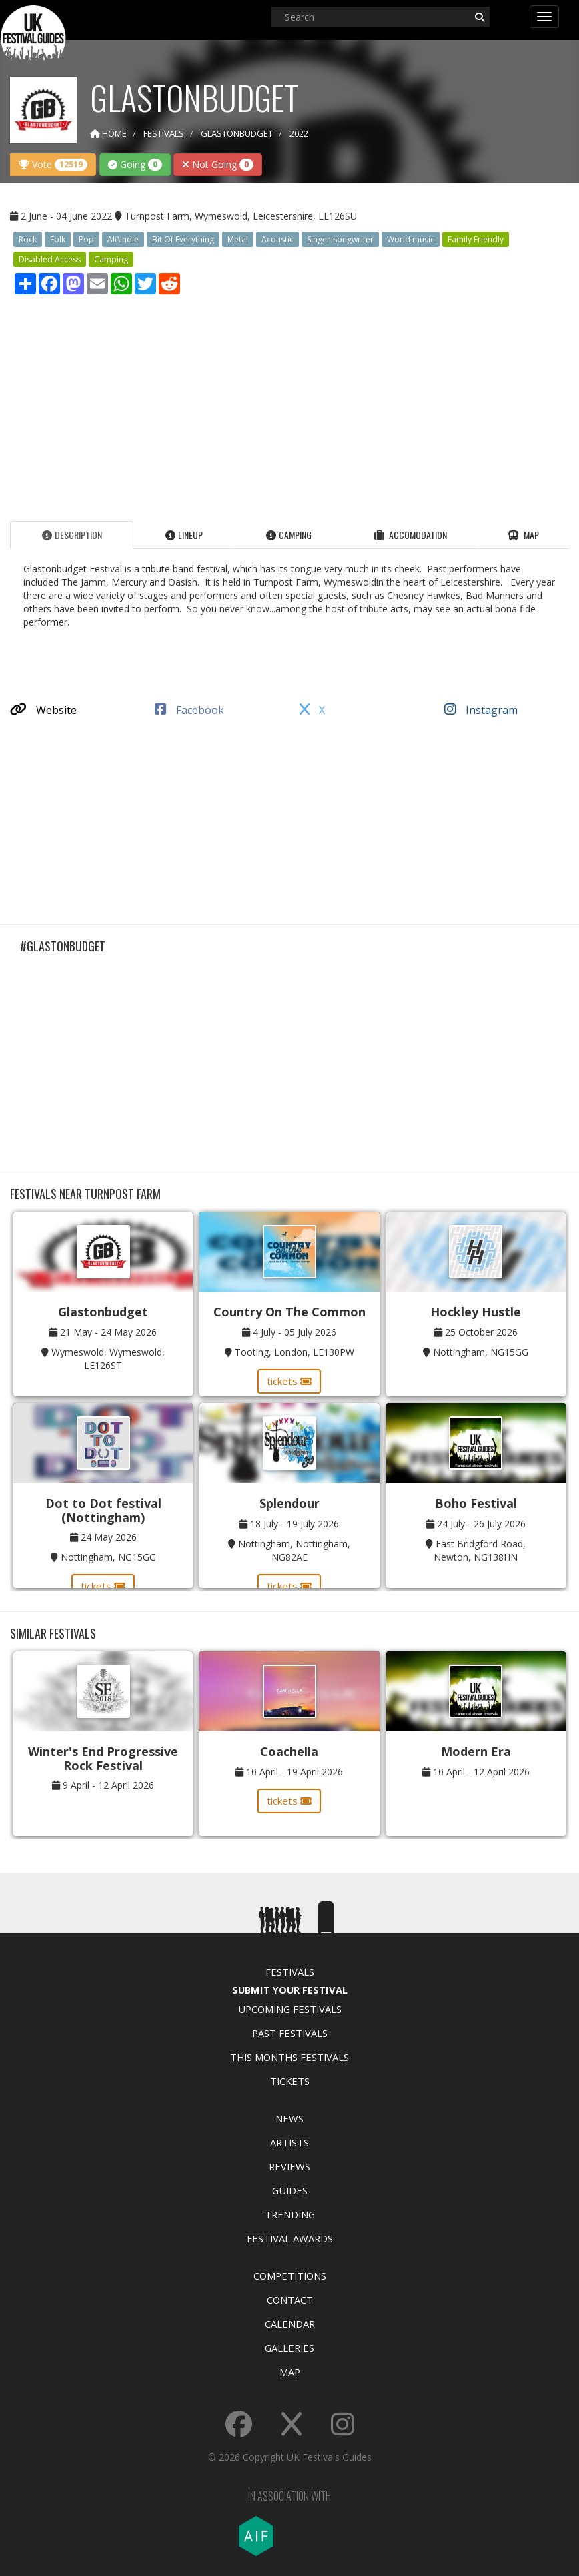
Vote (53, 164)
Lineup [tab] (184, 535)
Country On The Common (289, 1312)
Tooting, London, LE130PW (294, 1352)
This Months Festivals (289, 2057)
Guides (290, 2190)
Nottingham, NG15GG (480, 1352)
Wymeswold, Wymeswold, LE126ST (108, 1359)
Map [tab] (523, 535)
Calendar (290, 2323)
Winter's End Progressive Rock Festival (103, 1758)
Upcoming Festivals (290, 2009)
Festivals (289, 1971)
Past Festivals (290, 2033)
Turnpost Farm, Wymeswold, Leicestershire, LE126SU (241, 215)
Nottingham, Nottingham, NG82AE (294, 1550)
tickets (289, 1381)
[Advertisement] (289, 404)
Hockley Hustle (475, 1312)
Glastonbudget (103, 1312)
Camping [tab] (289, 535)
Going (135, 164)
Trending (290, 2214)
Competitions (289, 2275)
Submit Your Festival (290, 1989)
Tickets (290, 2081)
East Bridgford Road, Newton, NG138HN (480, 1550)
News (289, 2118)
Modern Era (476, 1751)
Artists (289, 2142)
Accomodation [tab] (410, 535)
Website (43, 710)
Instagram (481, 710)
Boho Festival (476, 1503)
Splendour (289, 1503)
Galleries (289, 2347)
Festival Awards (290, 2238)
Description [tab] (72, 535)
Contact (290, 2299)
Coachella (289, 1751)
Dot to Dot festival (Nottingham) (103, 1510)
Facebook (189, 710)
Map (289, 2372)
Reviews (289, 2166)
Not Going (217, 164)
